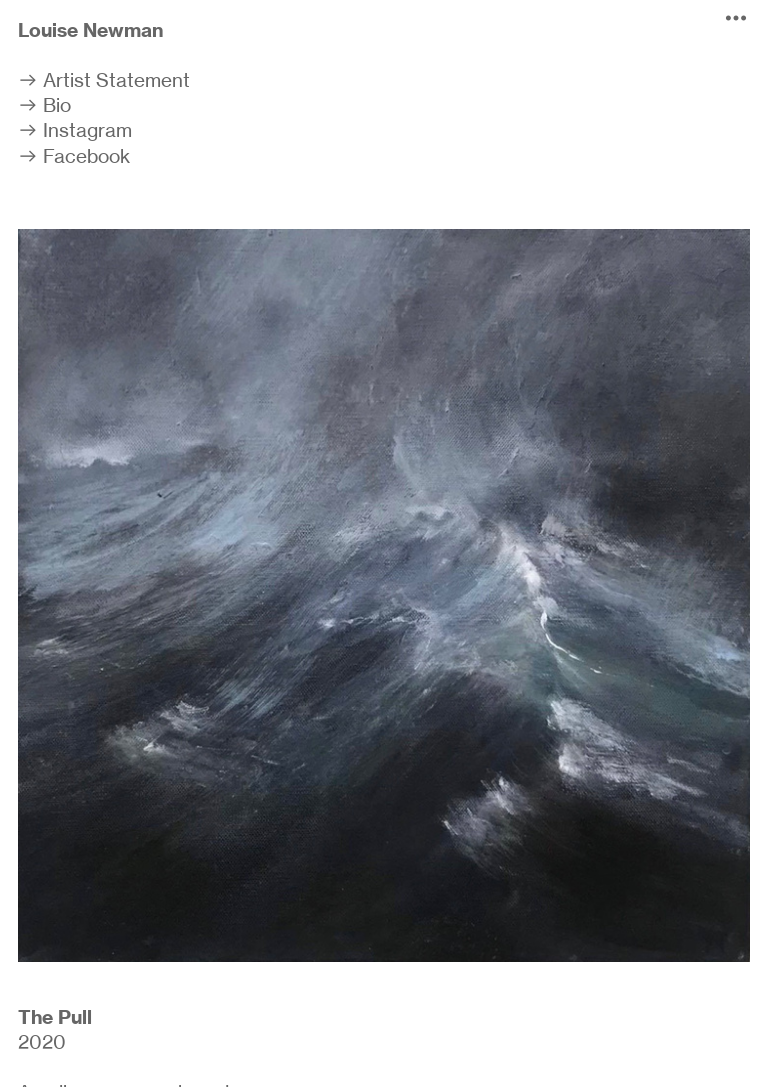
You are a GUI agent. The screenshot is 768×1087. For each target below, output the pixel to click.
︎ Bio (44, 105)
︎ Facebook (74, 156)
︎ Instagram (75, 130)
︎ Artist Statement (104, 80)
